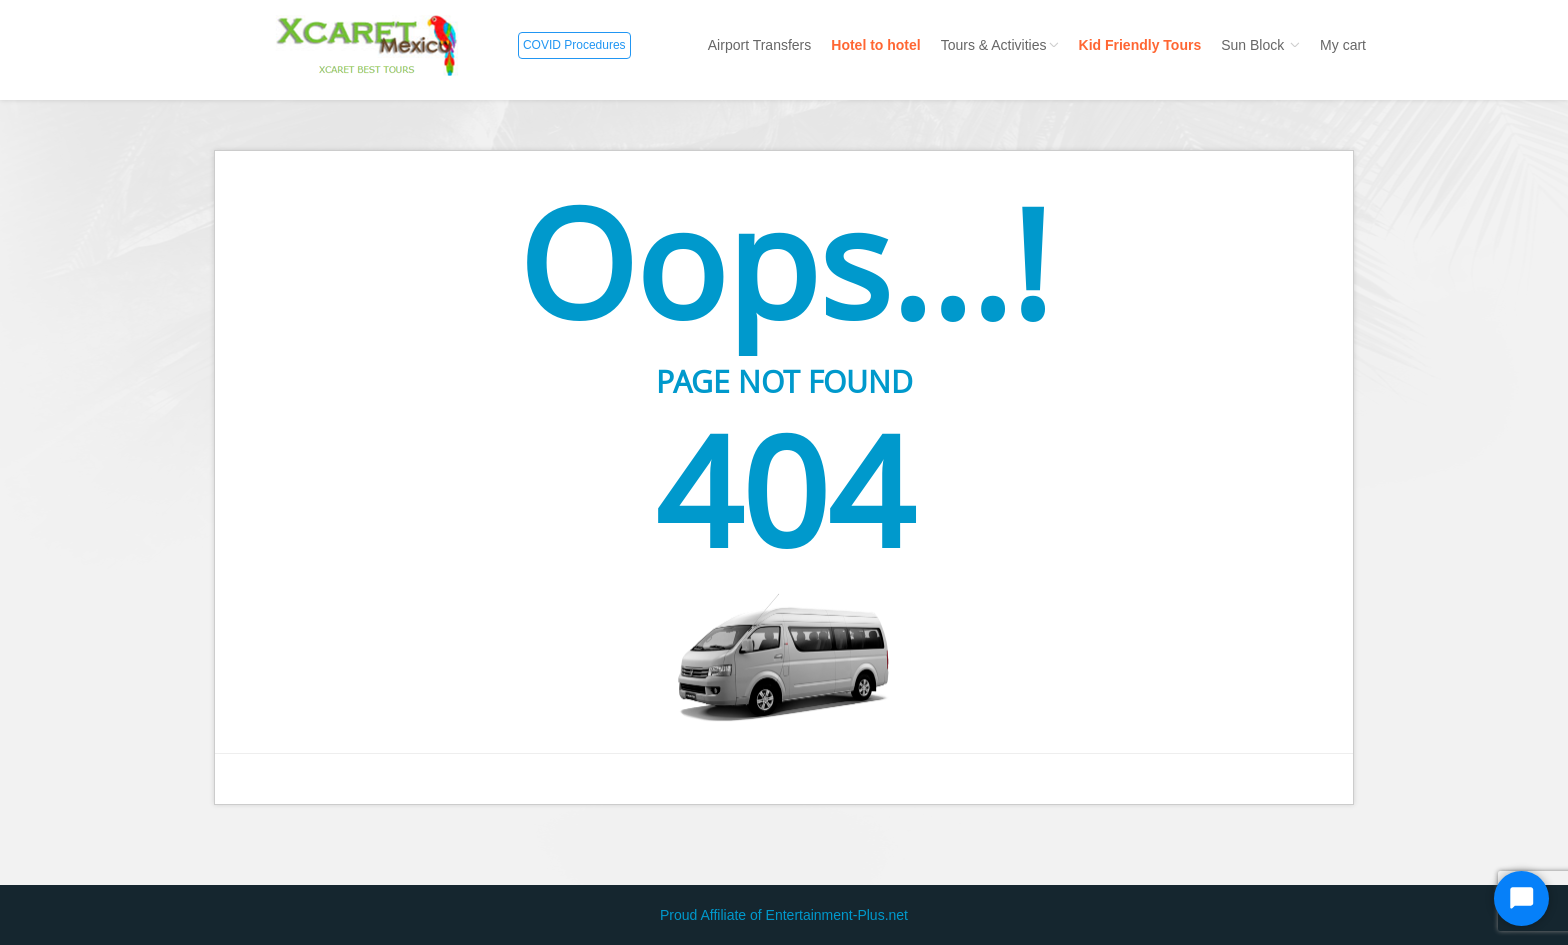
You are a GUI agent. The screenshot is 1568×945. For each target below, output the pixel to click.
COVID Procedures (574, 45)
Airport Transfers (759, 45)
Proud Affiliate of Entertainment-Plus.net (784, 915)
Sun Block (1260, 45)
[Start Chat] (1521, 898)
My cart (1343, 45)
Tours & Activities (1000, 45)
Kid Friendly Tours (1140, 45)
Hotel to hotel (875, 45)
